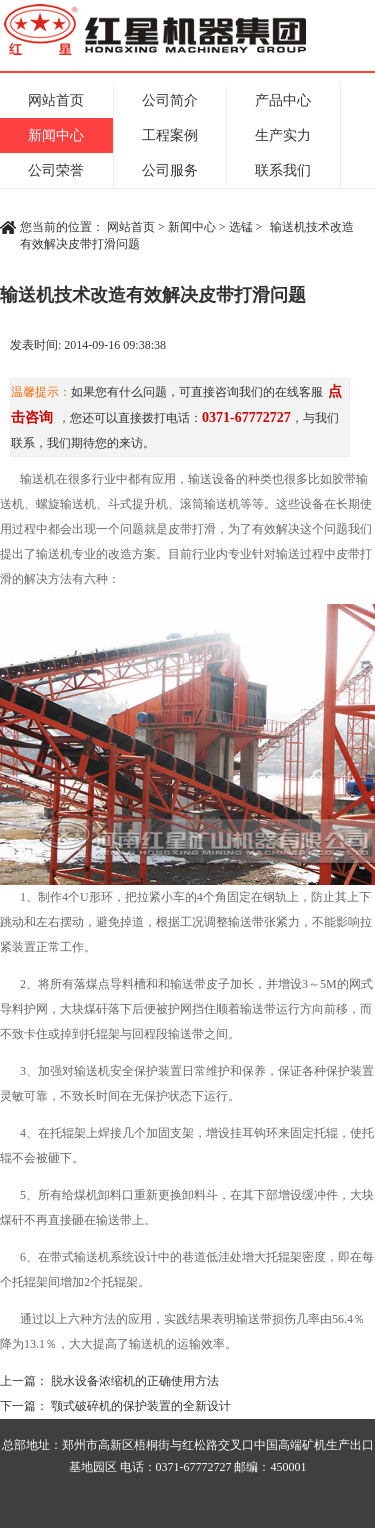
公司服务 (170, 170)
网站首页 (56, 100)
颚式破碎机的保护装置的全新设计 (141, 1406)
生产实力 (283, 135)
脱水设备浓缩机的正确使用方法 (135, 1381)
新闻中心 (56, 135)
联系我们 (283, 170)
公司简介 (170, 100)
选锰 (241, 227)
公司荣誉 (56, 170)
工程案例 (170, 135)
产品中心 (283, 100)
